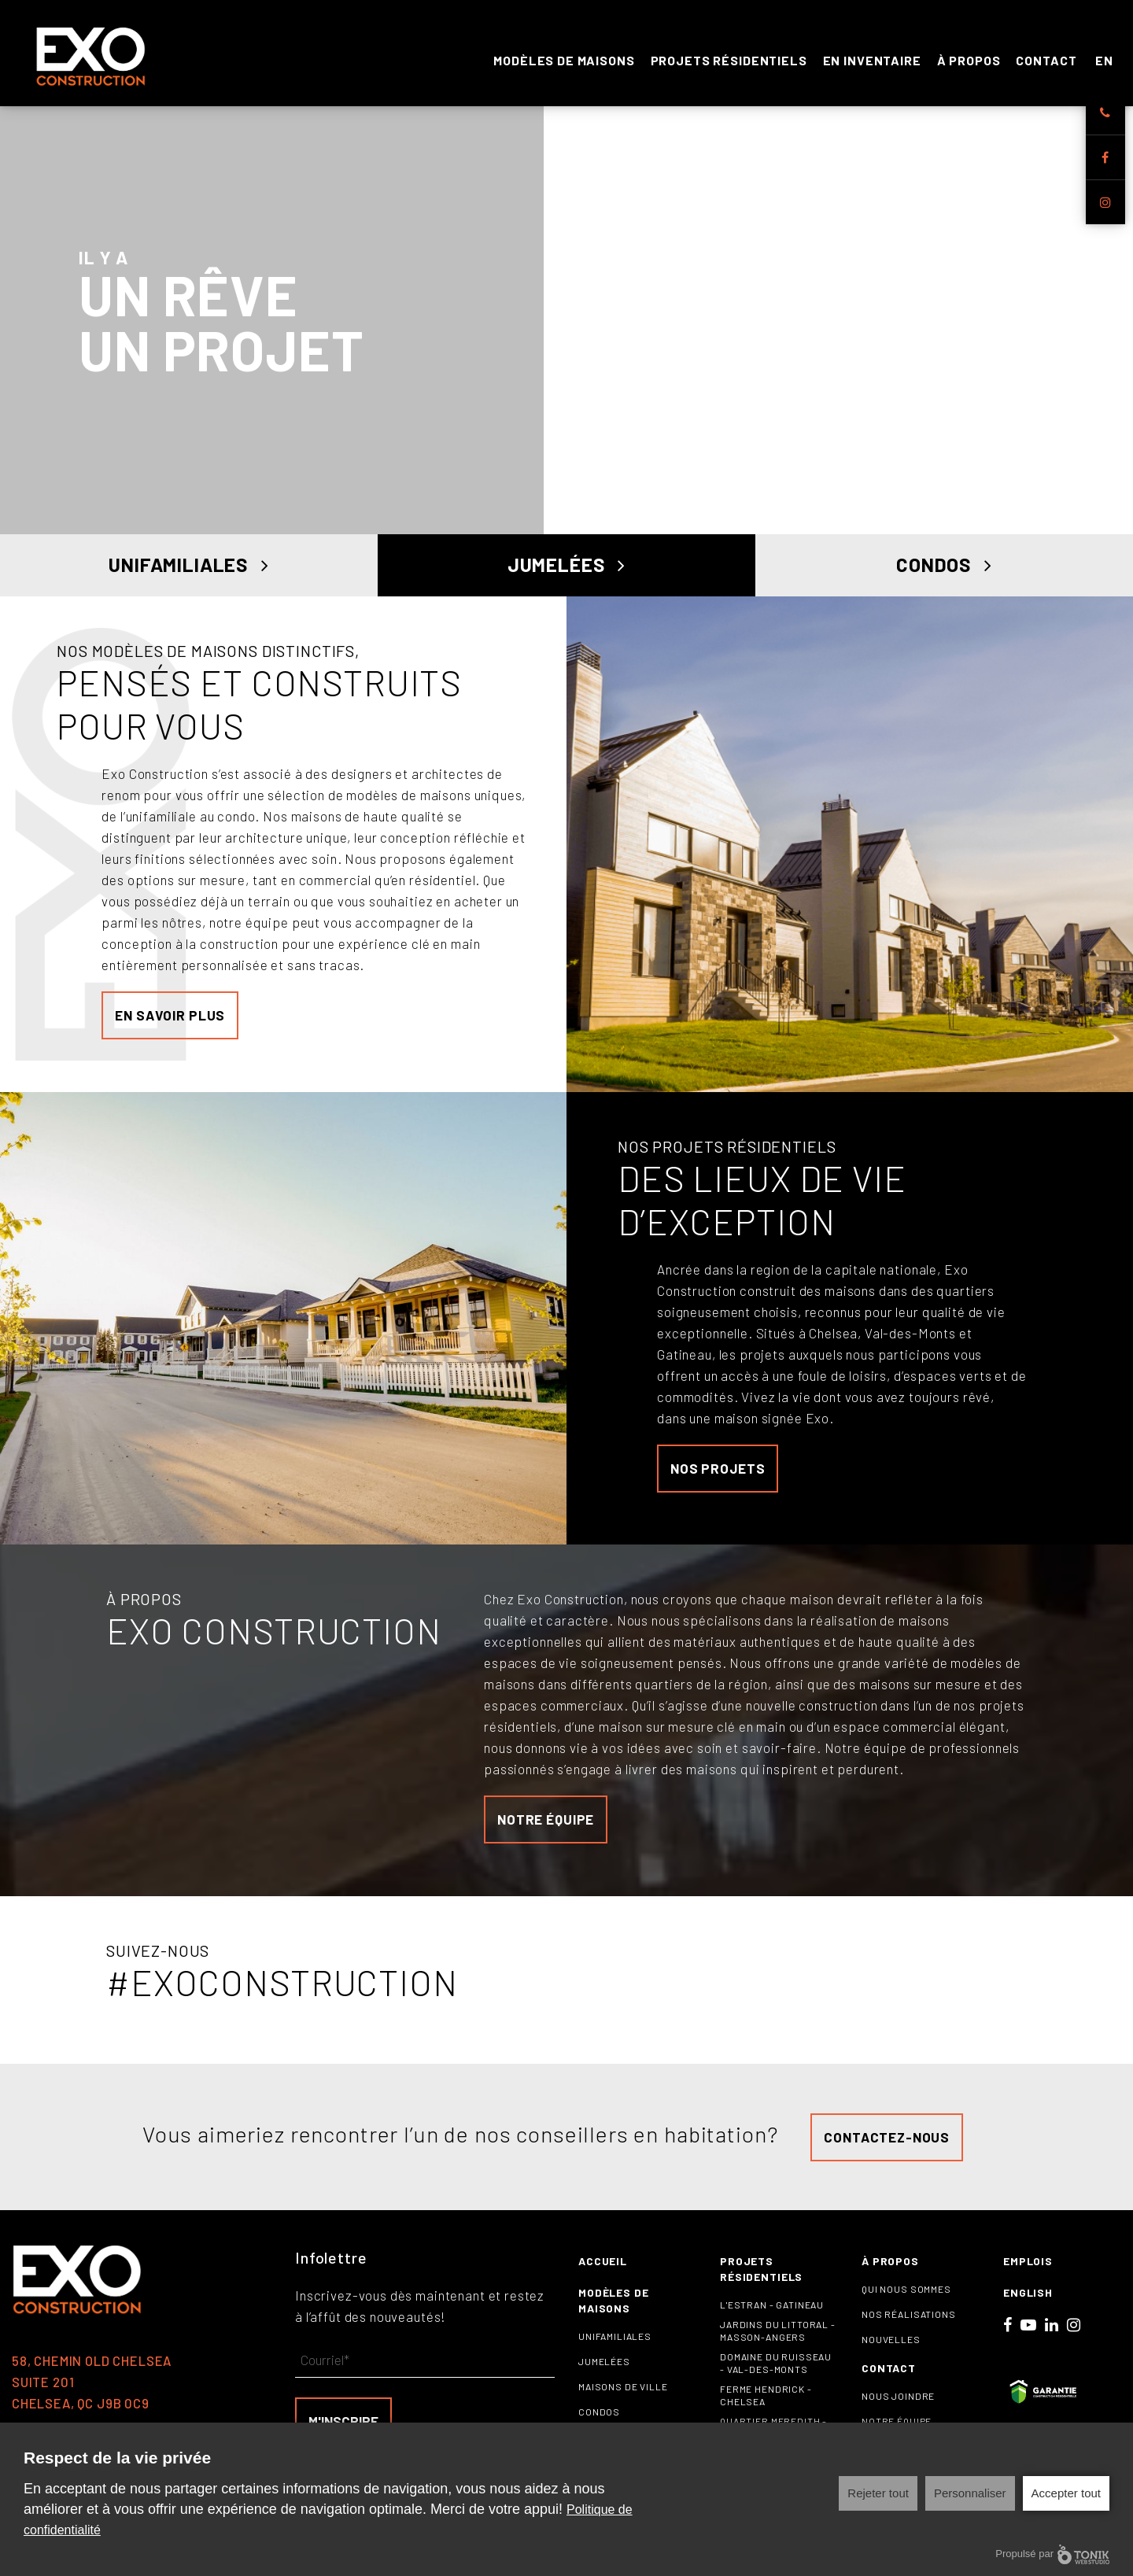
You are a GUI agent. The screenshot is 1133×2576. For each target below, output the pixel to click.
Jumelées (566, 568)
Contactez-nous (887, 2144)
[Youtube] (1028, 2332)
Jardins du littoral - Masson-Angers (778, 2338)
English (1028, 2300)
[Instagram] (1105, 202)
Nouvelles (891, 2347)
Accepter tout (1066, 2493)
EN (1104, 56)
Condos (944, 568)
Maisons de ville (623, 2394)
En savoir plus (170, 1023)
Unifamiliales (188, 568)
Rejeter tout (878, 2493)
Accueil (602, 2268)
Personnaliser (970, 2493)
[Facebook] (1105, 157)
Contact (1046, 56)
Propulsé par (1052, 2554)
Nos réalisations (909, 2321)
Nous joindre (898, 2403)
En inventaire (872, 56)
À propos (969, 56)
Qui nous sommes (906, 2296)
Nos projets (717, 1475)
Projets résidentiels (729, 56)
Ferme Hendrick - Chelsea (766, 2403)
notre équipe (545, 1827)
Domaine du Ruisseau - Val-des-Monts (776, 2370)
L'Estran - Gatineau (772, 2312)
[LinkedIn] (1052, 2332)
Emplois (1028, 2268)
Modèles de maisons (563, 56)
